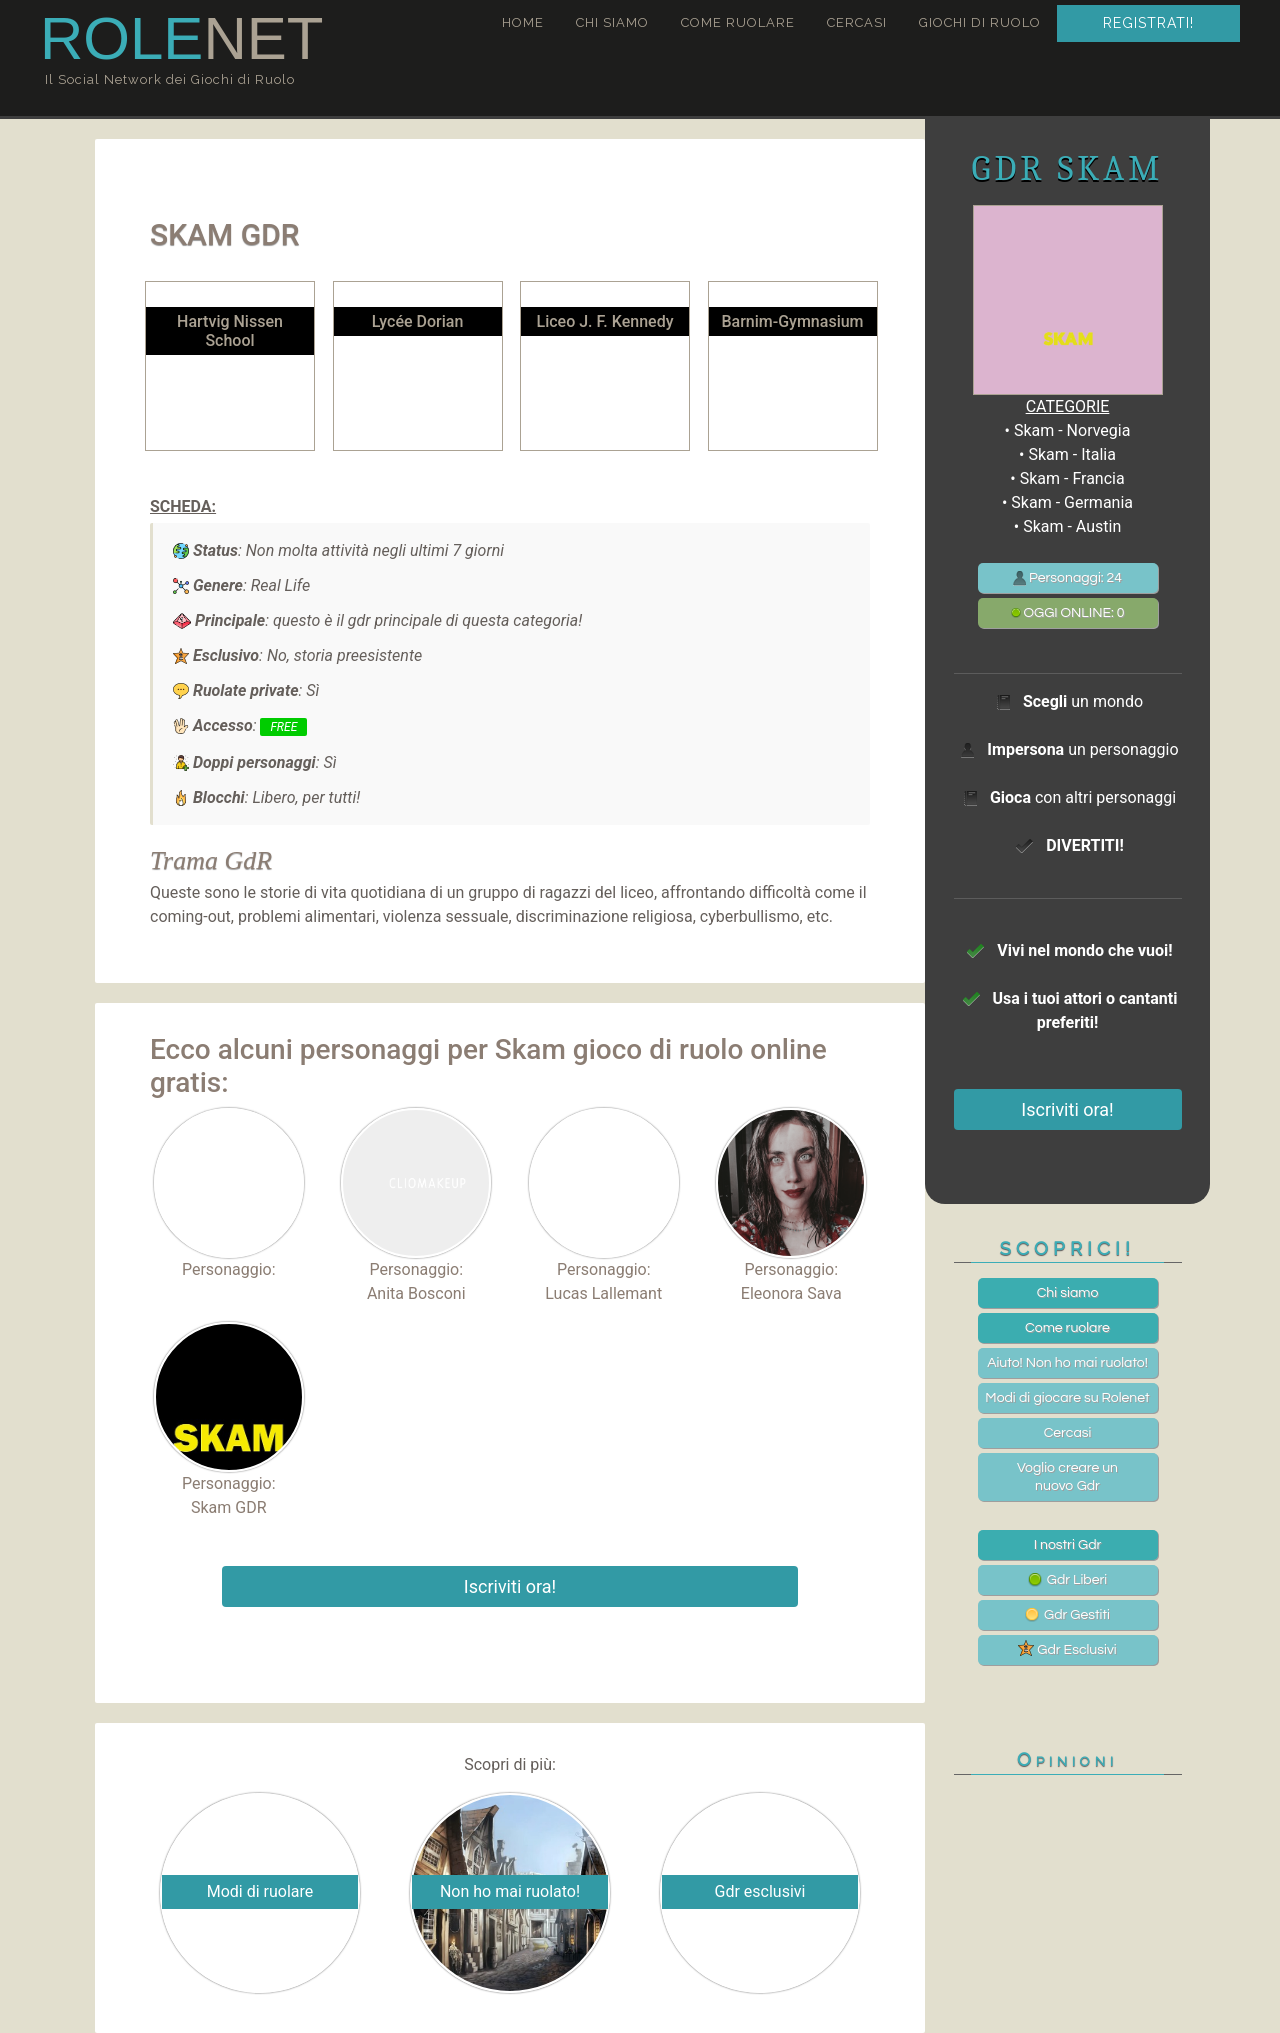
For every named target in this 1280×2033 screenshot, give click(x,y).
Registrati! (1148, 23)
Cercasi (857, 22)
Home (523, 22)
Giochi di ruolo (980, 22)
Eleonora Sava (791, 1293)
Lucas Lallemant (603, 1293)
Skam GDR (229, 1507)
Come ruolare (738, 22)
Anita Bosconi (416, 1293)
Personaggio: (229, 1193)
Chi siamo (612, 22)
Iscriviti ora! (510, 1586)
